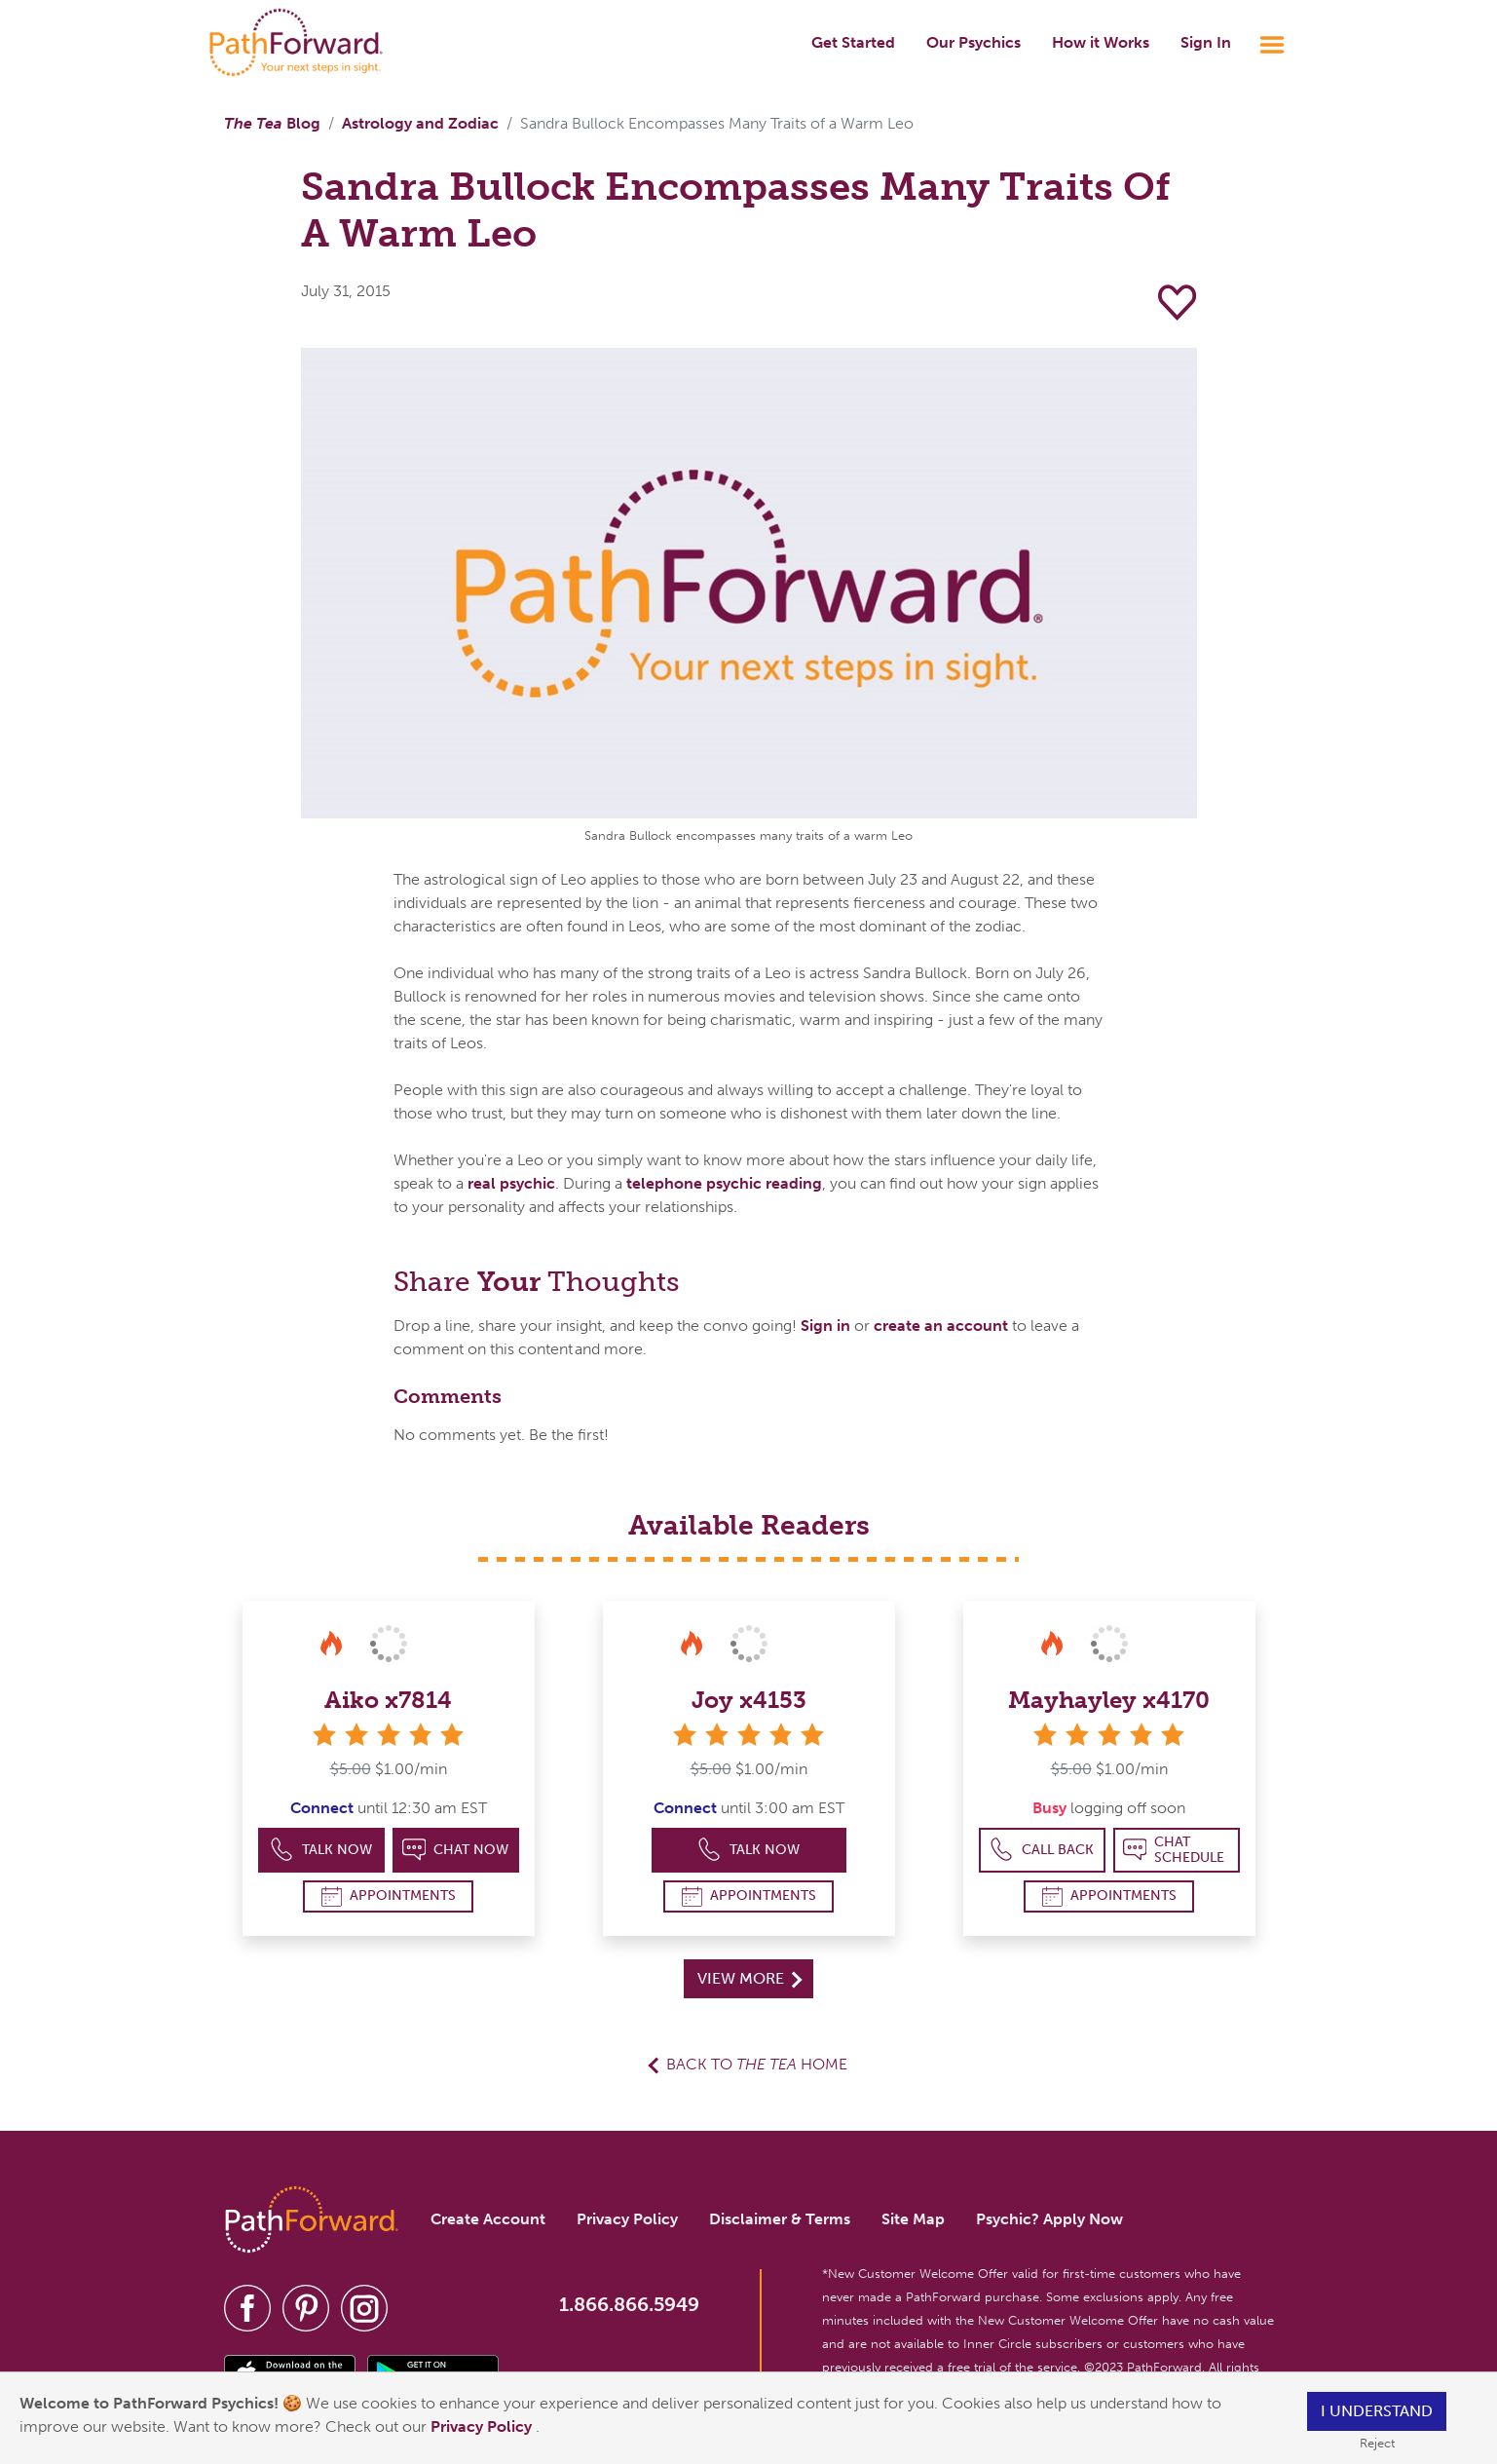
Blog (272, 123)
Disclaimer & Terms (779, 2219)
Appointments (388, 1896)
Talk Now (321, 1850)
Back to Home (756, 2064)
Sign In (1205, 42)
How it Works (1100, 42)
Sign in (825, 1325)
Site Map (913, 2219)
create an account (941, 1325)
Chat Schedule (1174, 1850)
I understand (1377, 2411)
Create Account (487, 2219)
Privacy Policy (483, 2426)
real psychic (511, 1183)
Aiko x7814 (388, 1700)
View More (749, 1978)
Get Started (853, 42)
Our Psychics (973, 42)
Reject (1377, 2443)
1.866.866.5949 (629, 2304)
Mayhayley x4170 (1109, 1700)
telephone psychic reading (724, 1183)
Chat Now (455, 1850)
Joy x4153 (749, 1700)
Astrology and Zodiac (420, 123)
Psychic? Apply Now (1049, 2219)
